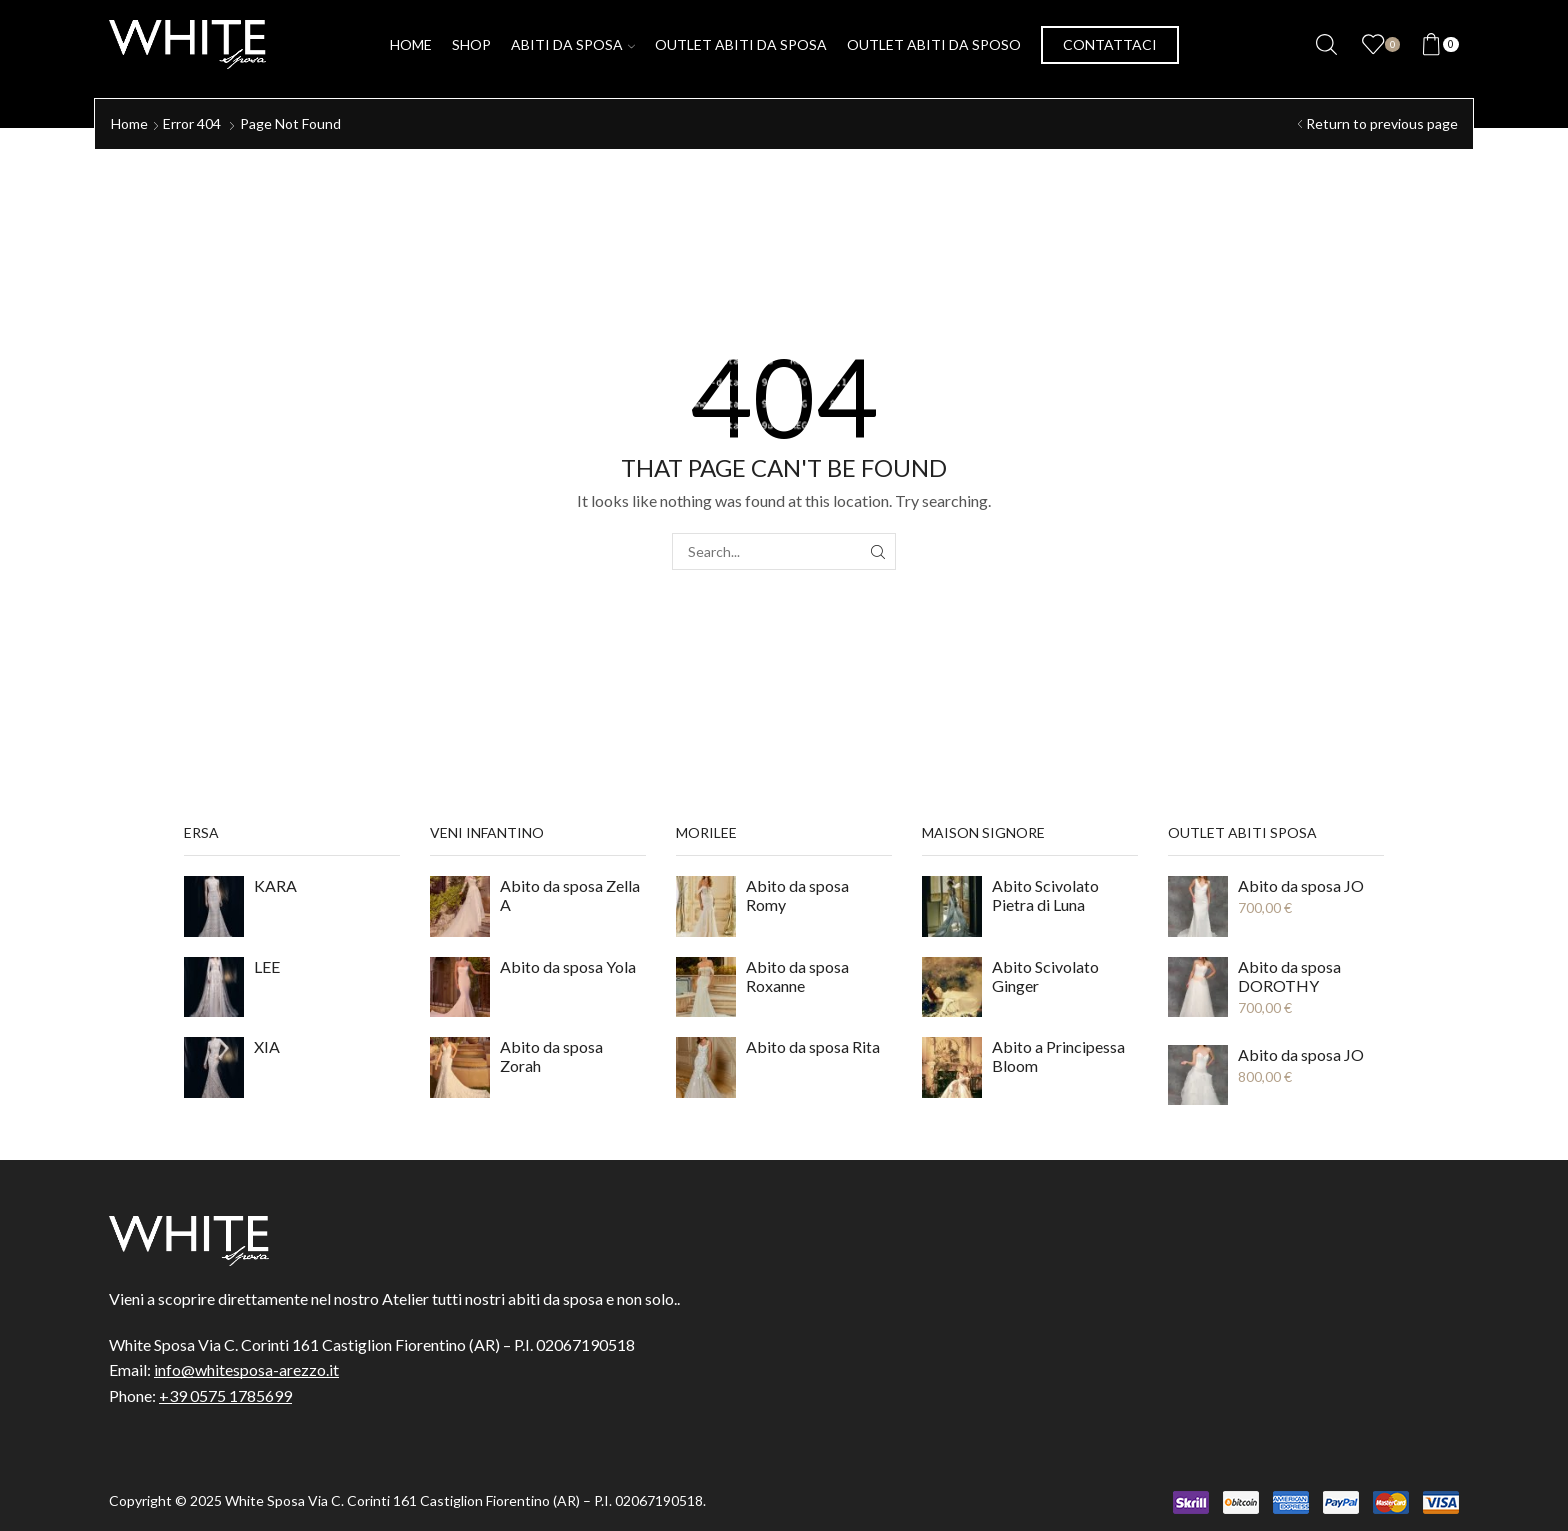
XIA (267, 1046)
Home (411, 44)
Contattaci (1110, 44)
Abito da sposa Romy (797, 895)
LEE (267, 966)
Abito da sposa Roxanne (797, 976)
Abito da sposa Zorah (551, 1056)
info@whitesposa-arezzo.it (246, 1369)
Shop (471, 44)
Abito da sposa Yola (568, 966)
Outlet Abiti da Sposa (741, 44)
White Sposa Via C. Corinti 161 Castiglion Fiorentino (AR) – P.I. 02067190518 (464, 1500)
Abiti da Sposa (573, 44)
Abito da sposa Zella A (570, 895)
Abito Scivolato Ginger (1045, 976)
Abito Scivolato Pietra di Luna (1045, 895)
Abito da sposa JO (1301, 885)
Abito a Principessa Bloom (1058, 1056)
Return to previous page (1382, 123)
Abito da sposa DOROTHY (1289, 976)
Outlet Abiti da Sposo (934, 44)
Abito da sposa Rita (813, 1046)
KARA (275, 885)
